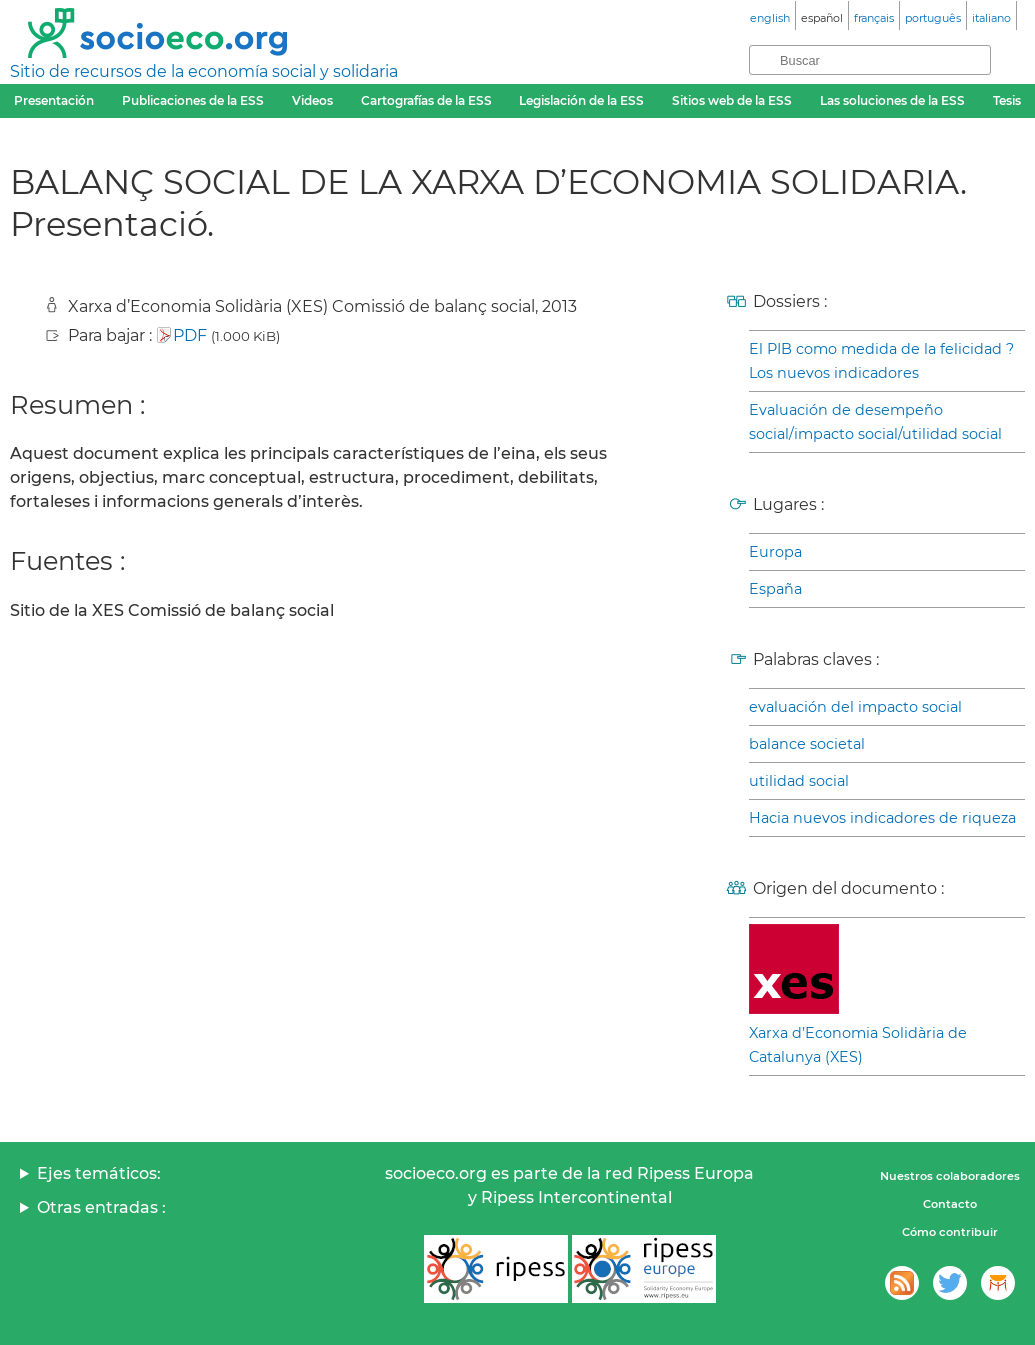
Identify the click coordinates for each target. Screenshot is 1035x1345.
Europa (775, 552)
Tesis (1007, 100)
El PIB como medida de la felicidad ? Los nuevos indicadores (881, 361)
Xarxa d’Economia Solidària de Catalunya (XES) (858, 1045)
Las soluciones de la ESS (892, 100)
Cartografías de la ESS (426, 100)
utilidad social (799, 781)
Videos (312, 100)
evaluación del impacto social (855, 707)
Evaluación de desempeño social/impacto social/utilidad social (875, 422)
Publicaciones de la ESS (193, 100)
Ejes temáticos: (99, 1173)
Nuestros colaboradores (950, 1176)
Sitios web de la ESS (732, 100)
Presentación (54, 100)
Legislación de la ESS (581, 100)
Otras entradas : (101, 1207)
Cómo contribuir (950, 1232)
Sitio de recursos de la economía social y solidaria (204, 71)
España (775, 589)
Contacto (950, 1204)
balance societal (807, 744)
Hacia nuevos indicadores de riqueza (882, 818)
